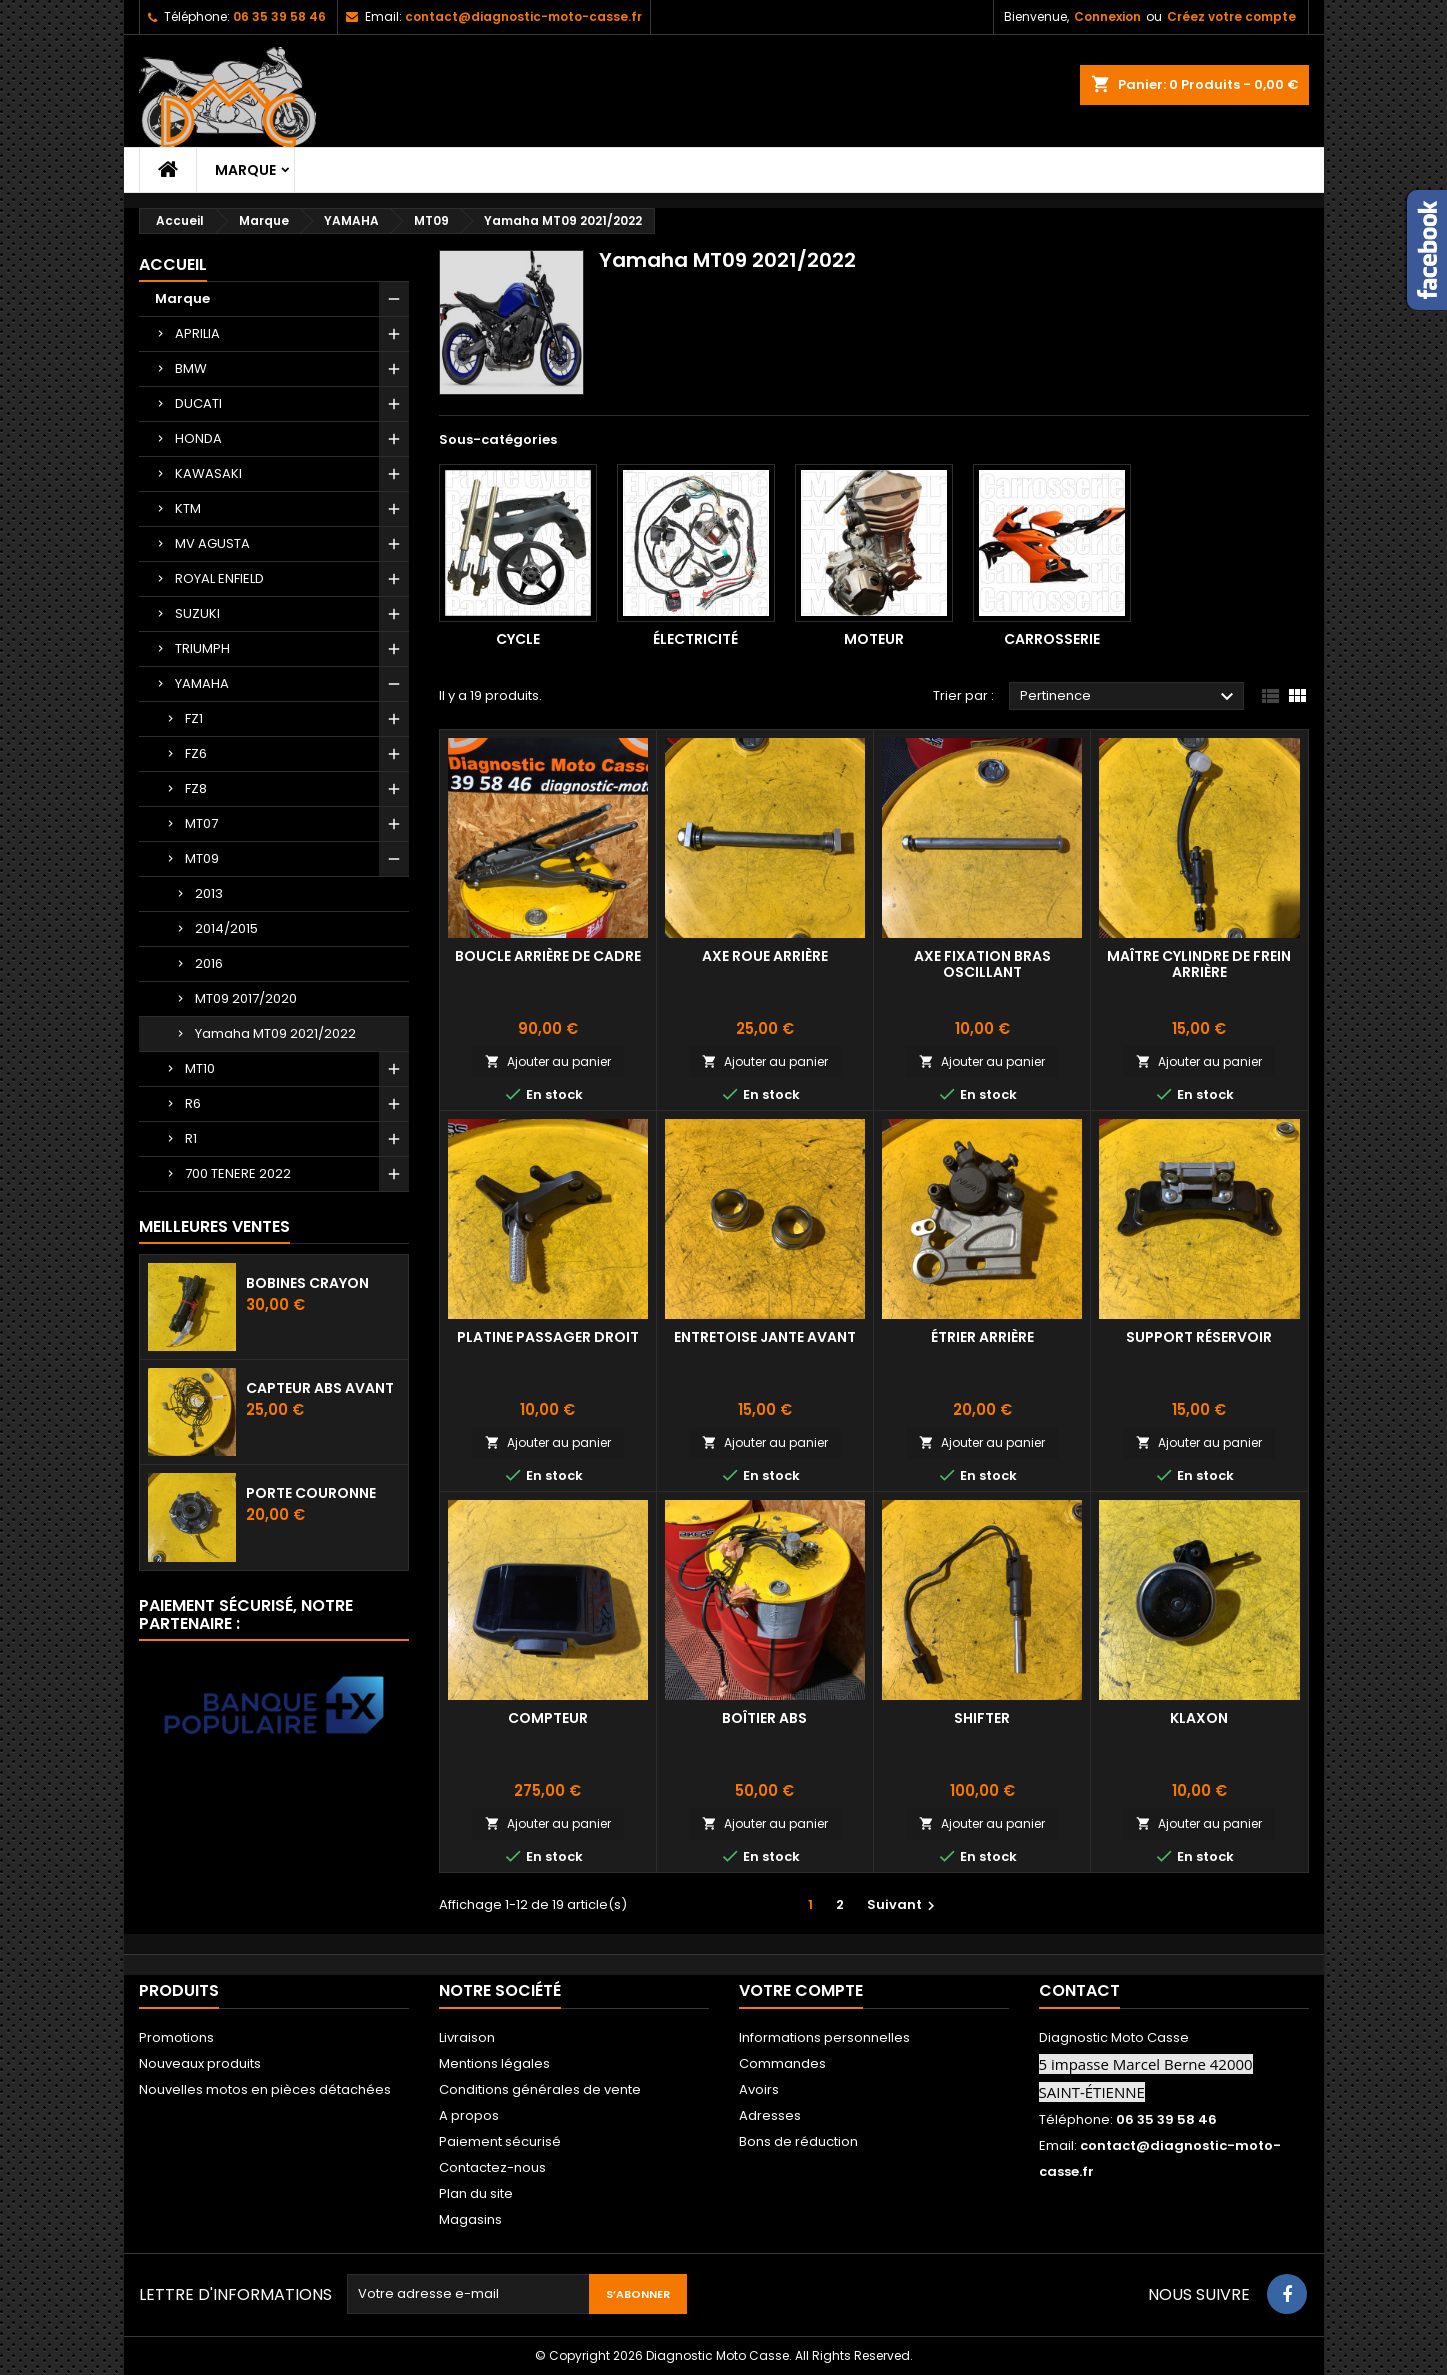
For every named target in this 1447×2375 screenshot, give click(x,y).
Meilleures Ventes (214, 1226)
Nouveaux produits (200, 2063)
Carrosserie (1052, 639)
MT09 (202, 858)
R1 (191, 1138)
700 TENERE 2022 (238, 1173)
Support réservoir (1199, 1337)
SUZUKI (197, 613)
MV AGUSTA (212, 543)
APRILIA (197, 333)
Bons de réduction (798, 2141)
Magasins (470, 2219)
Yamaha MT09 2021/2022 (275, 1033)
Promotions (176, 2037)
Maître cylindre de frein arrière (1199, 964)
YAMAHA (202, 683)
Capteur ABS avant (320, 1388)
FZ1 (194, 718)
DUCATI (198, 403)
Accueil (173, 264)
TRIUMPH (202, 648)
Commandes (782, 2063)
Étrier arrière (982, 1337)
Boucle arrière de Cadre (548, 956)
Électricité (695, 639)
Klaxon (1199, 1718)
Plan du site (476, 2193)
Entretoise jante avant (765, 1337)
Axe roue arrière (765, 956)
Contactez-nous (492, 2167)
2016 (209, 963)
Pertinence (1129, 697)
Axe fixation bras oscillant (982, 964)
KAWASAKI (208, 473)
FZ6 (196, 753)
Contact (1079, 1990)
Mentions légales (494, 2063)
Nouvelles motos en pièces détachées (265, 2089)
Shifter (982, 1718)
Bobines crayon (307, 1283)
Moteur (874, 639)
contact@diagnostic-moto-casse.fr (523, 16)
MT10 (200, 1068)
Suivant (903, 1904)
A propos (469, 2115)
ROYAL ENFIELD (219, 578)
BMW (191, 368)
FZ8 (196, 788)
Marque (245, 170)
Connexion (1107, 16)
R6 (193, 1103)
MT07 (201, 823)
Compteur (548, 1718)
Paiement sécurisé (500, 2141)
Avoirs (759, 2089)
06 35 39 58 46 (279, 16)
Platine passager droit (548, 1337)
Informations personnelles (824, 2037)
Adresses (770, 2115)
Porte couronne (311, 1493)
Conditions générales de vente (540, 2089)
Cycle (518, 639)
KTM (188, 508)
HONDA (198, 438)
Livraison (467, 2037)
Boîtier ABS (764, 1718)
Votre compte (801, 1990)
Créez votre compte (1231, 16)
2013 (209, 893)
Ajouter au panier (548, 1061)
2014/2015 (226, 928)
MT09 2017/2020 (246, 998)
